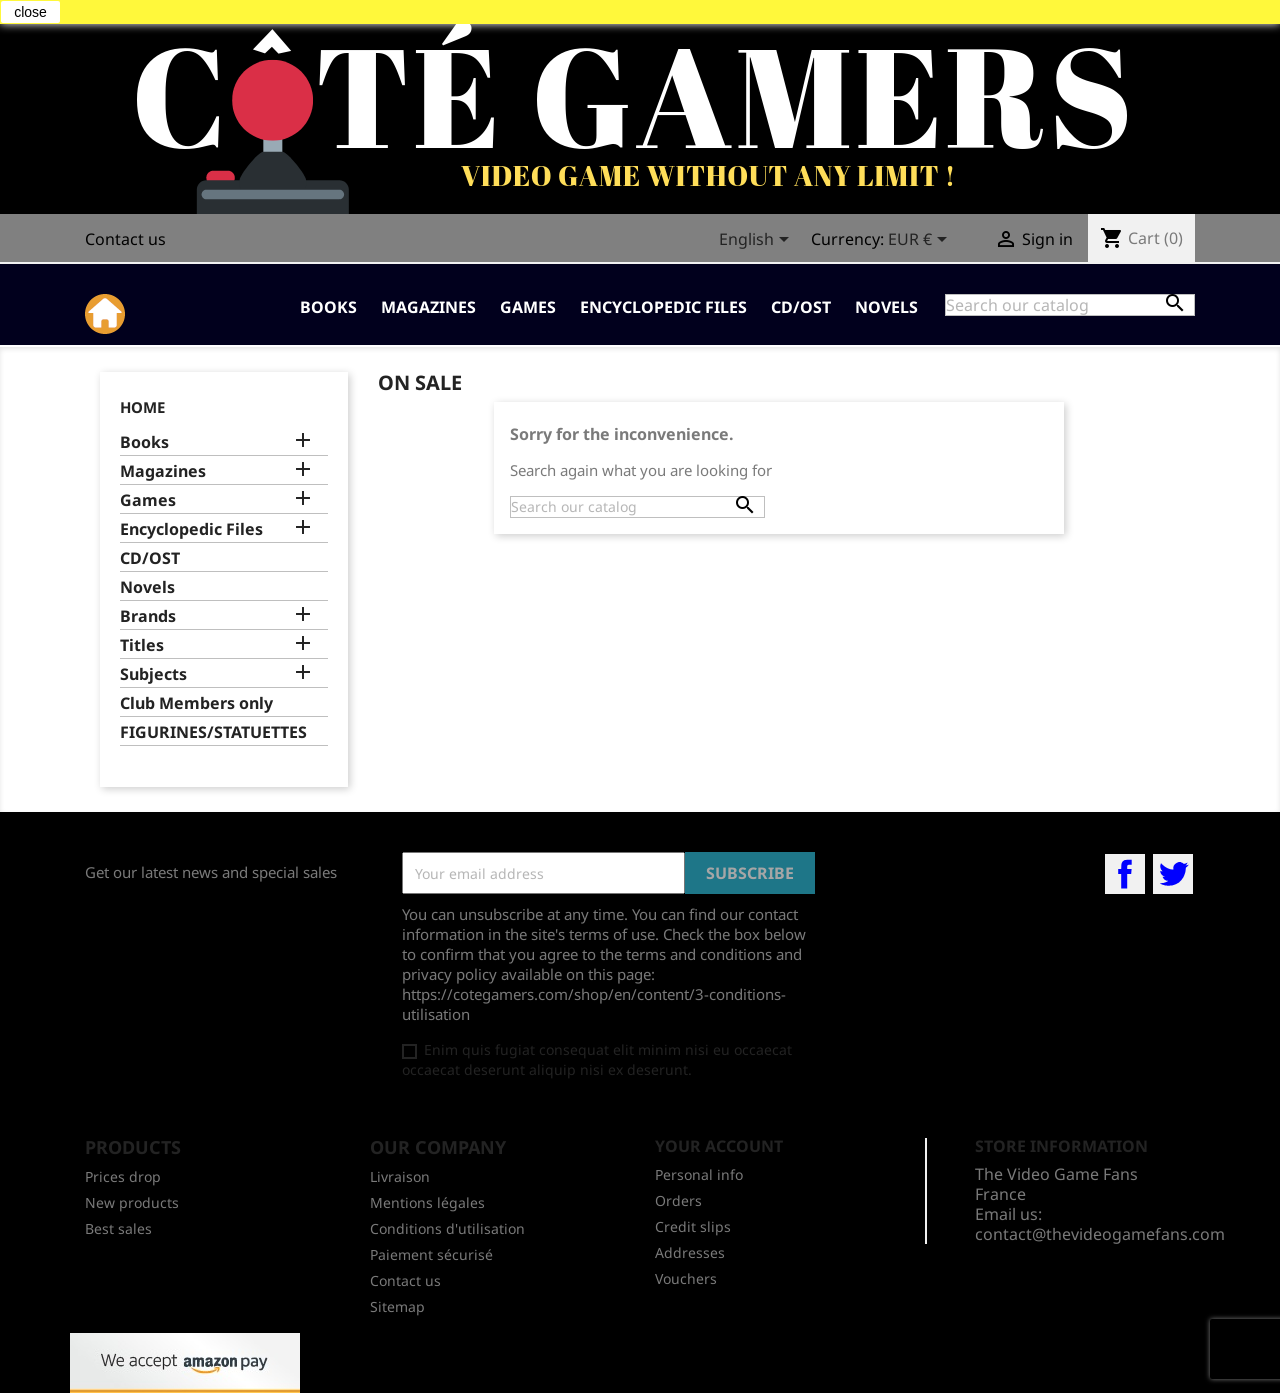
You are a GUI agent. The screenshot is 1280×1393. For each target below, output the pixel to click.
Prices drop (123, 1176)
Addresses (690, 1252)
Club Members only (196, 703)
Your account (719, 1146)
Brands (148, 616)
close (30, 12)
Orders (678, 1200)
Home (142, 407)
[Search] (1070, 305)
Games (528, 307)
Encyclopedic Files (663, 307)
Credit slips (693, 1226)
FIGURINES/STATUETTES (213, 732)
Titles (142, 645)
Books (328, 307)
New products (132, 1202)
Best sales (118, 1228)
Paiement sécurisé (431, 1254)
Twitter (1173, 874)
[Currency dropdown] (921, 241)
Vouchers (686, 1278)
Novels (886, 307)
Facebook (1125, 874)
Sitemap (397, 1306)
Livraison (400, 1176)
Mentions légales (427, 1202)
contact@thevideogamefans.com (1100, 1234)
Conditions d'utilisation (447, 1228)
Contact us (125, 239)
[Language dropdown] (757, 241)
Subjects (153, 674)
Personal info (699, 1174)
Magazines (428, 307)
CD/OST (801, 307)
